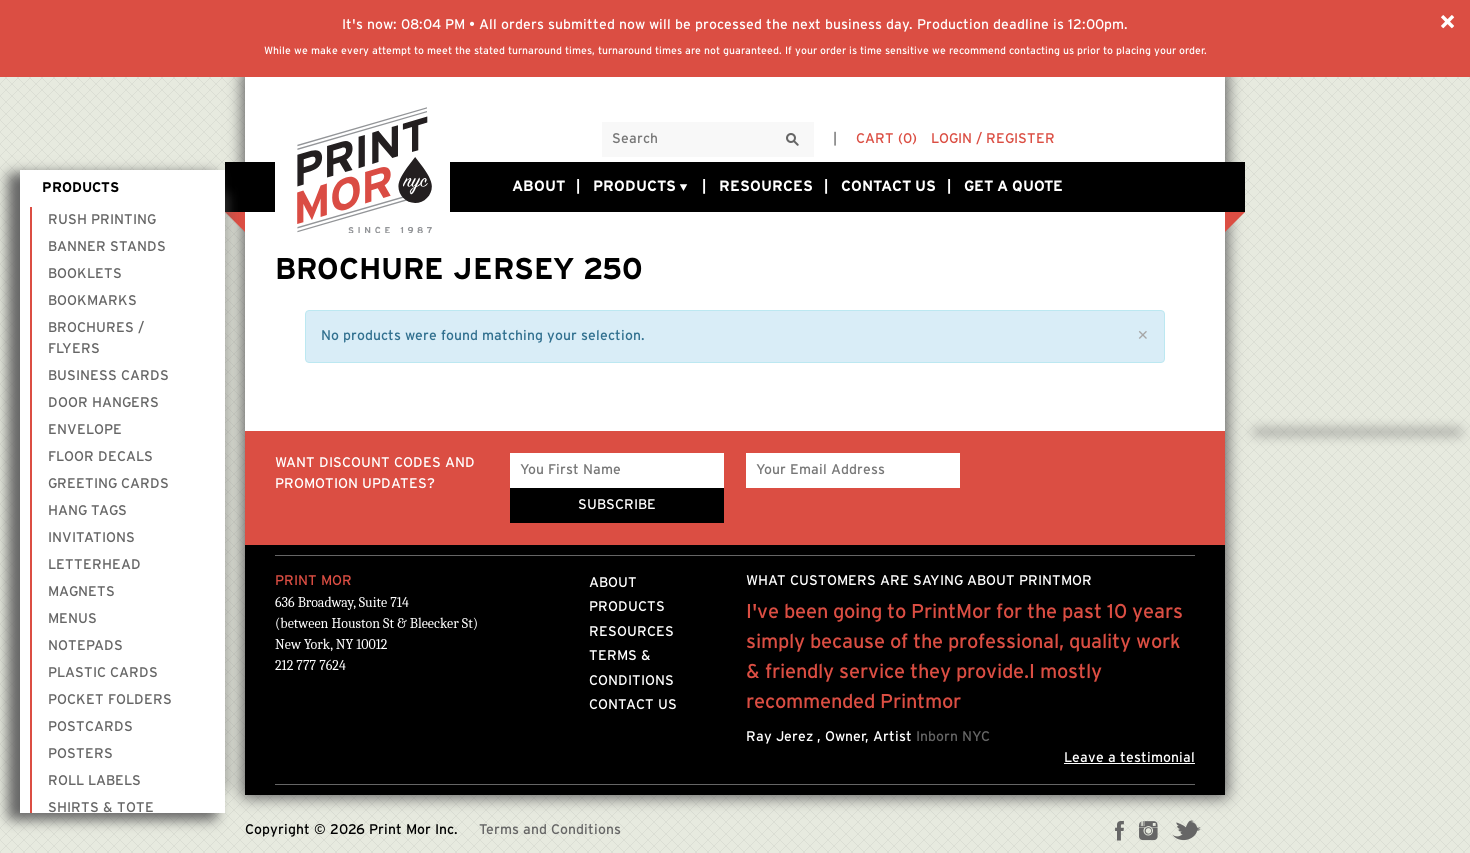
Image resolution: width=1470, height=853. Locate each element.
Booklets (85, 274)
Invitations (91, 538)
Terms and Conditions (550, 830)
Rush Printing (102, 220)
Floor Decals (100, 457)
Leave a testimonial (1129, 758)
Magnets (81, 592)
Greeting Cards (108, 484)
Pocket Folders (110, 700)
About (538, 186)
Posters (80, 754)
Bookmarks (92, 301)
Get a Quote (1013, 186)
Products (642, 187)
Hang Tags (87, 511)
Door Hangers (103, 403)
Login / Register (993, 139)
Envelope (85, 430)
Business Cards (108, 376)
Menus (72, 619)
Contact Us (888, 186)
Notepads (85, 646)
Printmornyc (365, 171)
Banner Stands (107, 247)
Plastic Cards (103, 673)
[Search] (793, 140)
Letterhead (94, 565)
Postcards (90, 727)
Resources (766, 186)
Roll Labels (94, 781)
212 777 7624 (310, 665)
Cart (886, 139)
